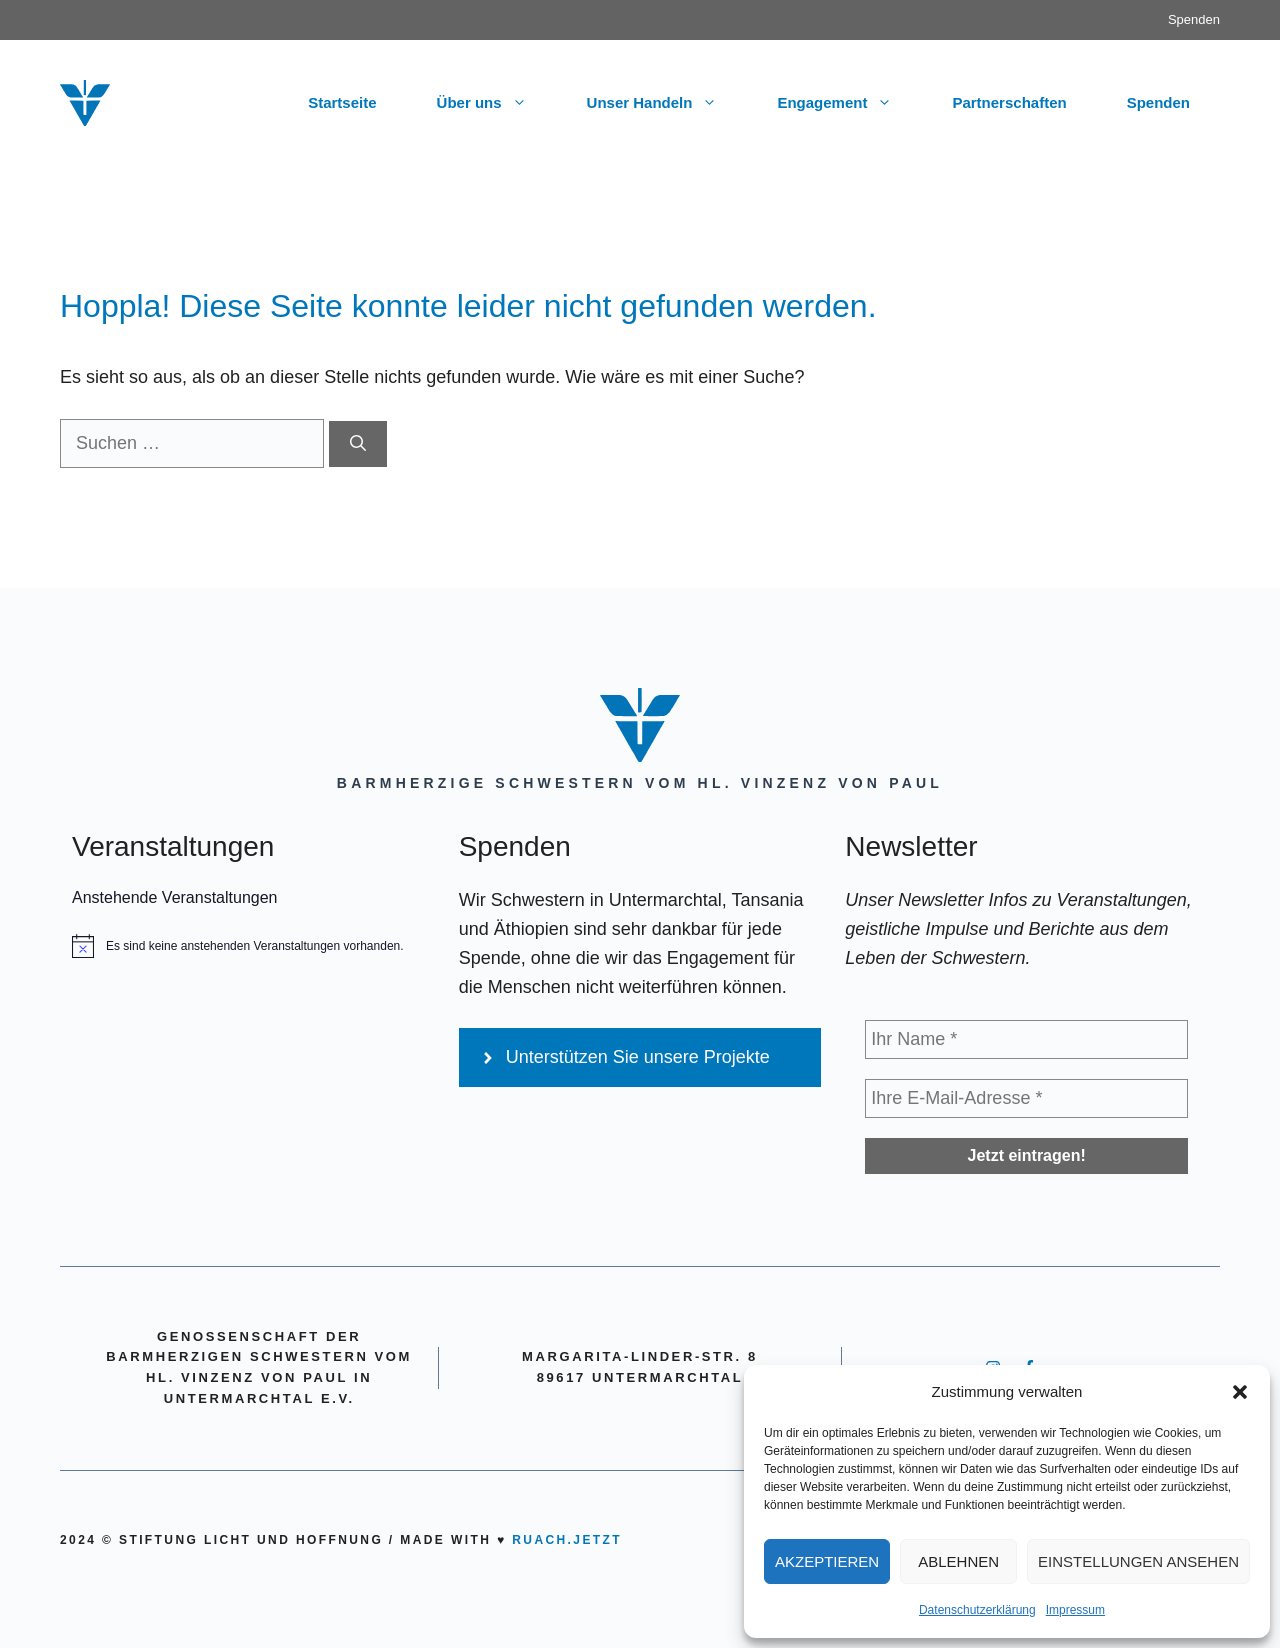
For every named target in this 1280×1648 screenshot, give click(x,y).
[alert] (253, 946)
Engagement (849, 103)
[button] (1240, 1392)
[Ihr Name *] (1026, 1039)
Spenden (1194, 19)
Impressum (1075, 1610)
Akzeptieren (827, 1561)
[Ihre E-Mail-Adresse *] (1026, 1098)
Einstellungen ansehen (1138, 1561)
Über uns (497, 103)
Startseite (342, 102)
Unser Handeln (667, 103)
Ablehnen (958, 1561)
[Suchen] (358, 444)
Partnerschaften (1009, 102)
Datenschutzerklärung (977, 1610)
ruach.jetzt (567, 1540)
